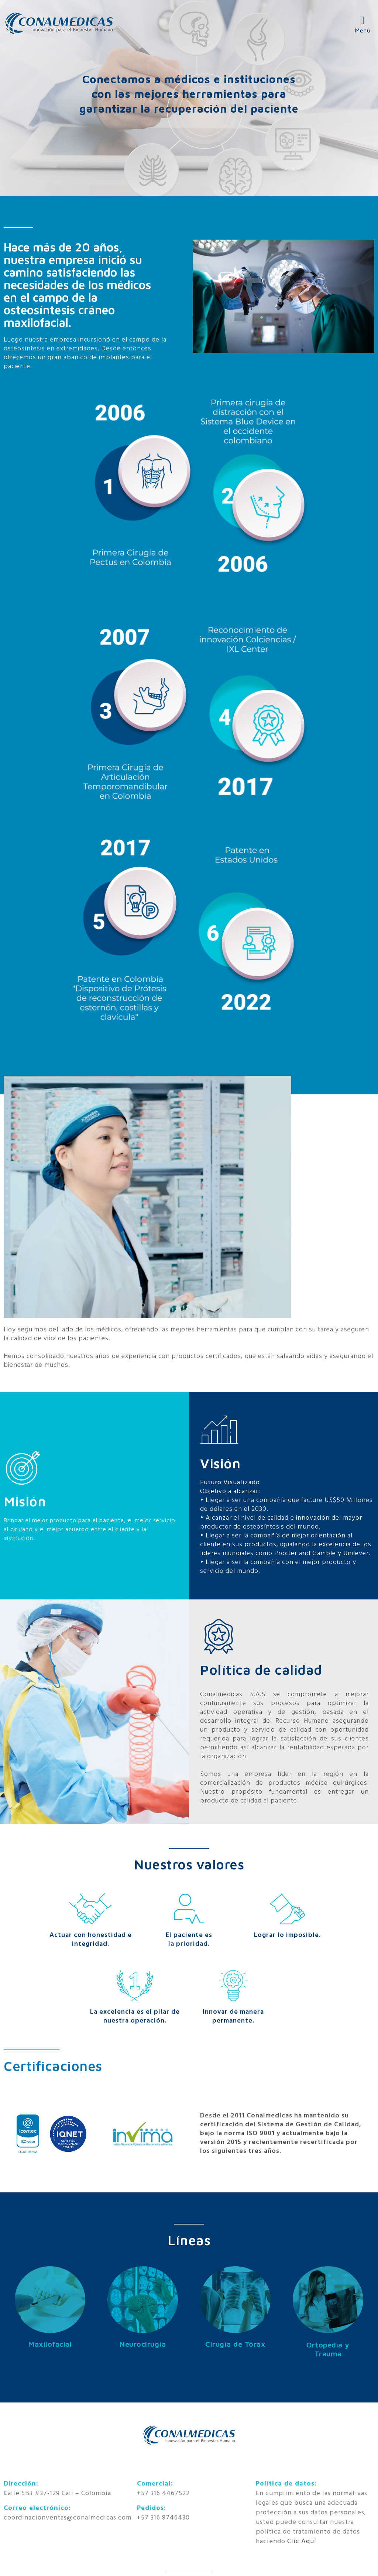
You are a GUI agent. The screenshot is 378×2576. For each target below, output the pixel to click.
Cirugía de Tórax (235, 2344)
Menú (363, 30)
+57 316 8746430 (163, 2517)
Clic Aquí (301, 2541)
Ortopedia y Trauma (328, 2349)
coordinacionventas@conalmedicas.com (67, 2517)
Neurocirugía (143, 2344)
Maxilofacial (50, 2344)
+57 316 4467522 (163, 2493)
